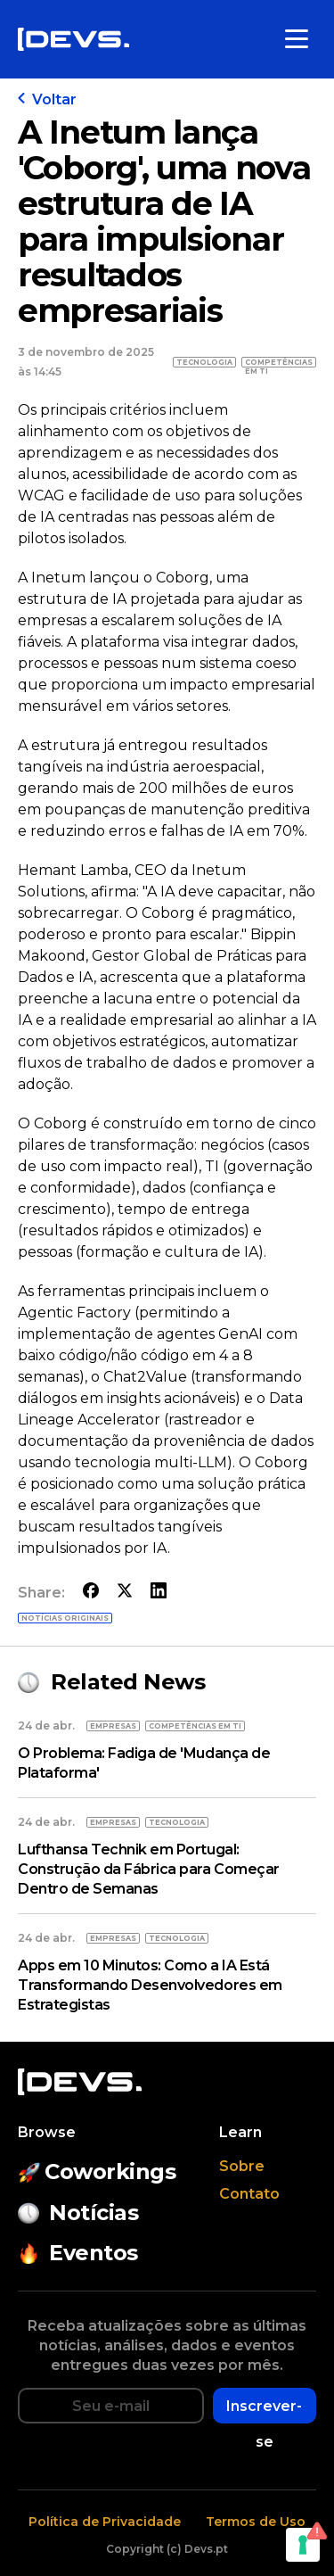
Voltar (47, 99)
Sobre (242, 2166)
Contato (249, 2193)
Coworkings (97, 2171)
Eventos (78, 2253)
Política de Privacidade (105, 2522)
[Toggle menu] (296, 39)
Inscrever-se (264, 2410)
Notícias (78, 2212)
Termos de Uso (255, 2522)
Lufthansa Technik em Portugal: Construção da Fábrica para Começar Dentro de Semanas (149, 1869)
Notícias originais (65, 1618)
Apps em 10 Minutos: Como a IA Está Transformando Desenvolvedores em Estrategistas (150, 1985)
